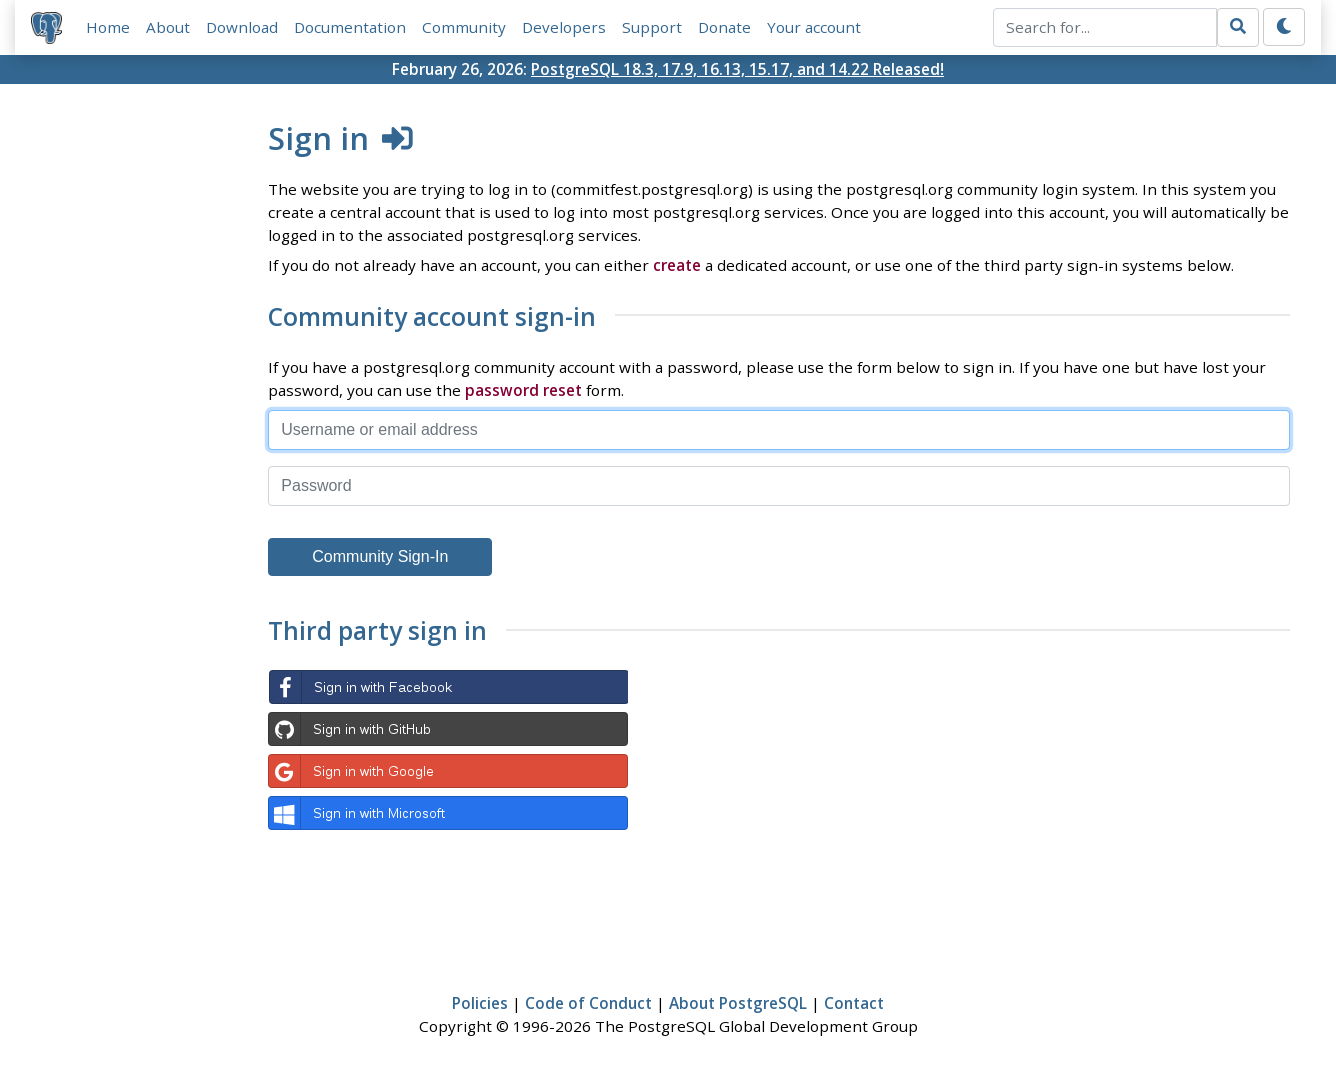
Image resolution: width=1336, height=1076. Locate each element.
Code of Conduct (588, 1003)
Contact (854, 1003)
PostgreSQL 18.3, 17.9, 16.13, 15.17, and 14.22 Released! (737, 69)
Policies (480, 1003)
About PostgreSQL (738, 1003)
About (168, 27)
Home (108, 27)
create (677, 265)
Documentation (350, 27)
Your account (814, 27)
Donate (724, 27)
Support (652, 27)
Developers (564, 27)
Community (464, 27)
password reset (523, 390)
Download (242, 27)
